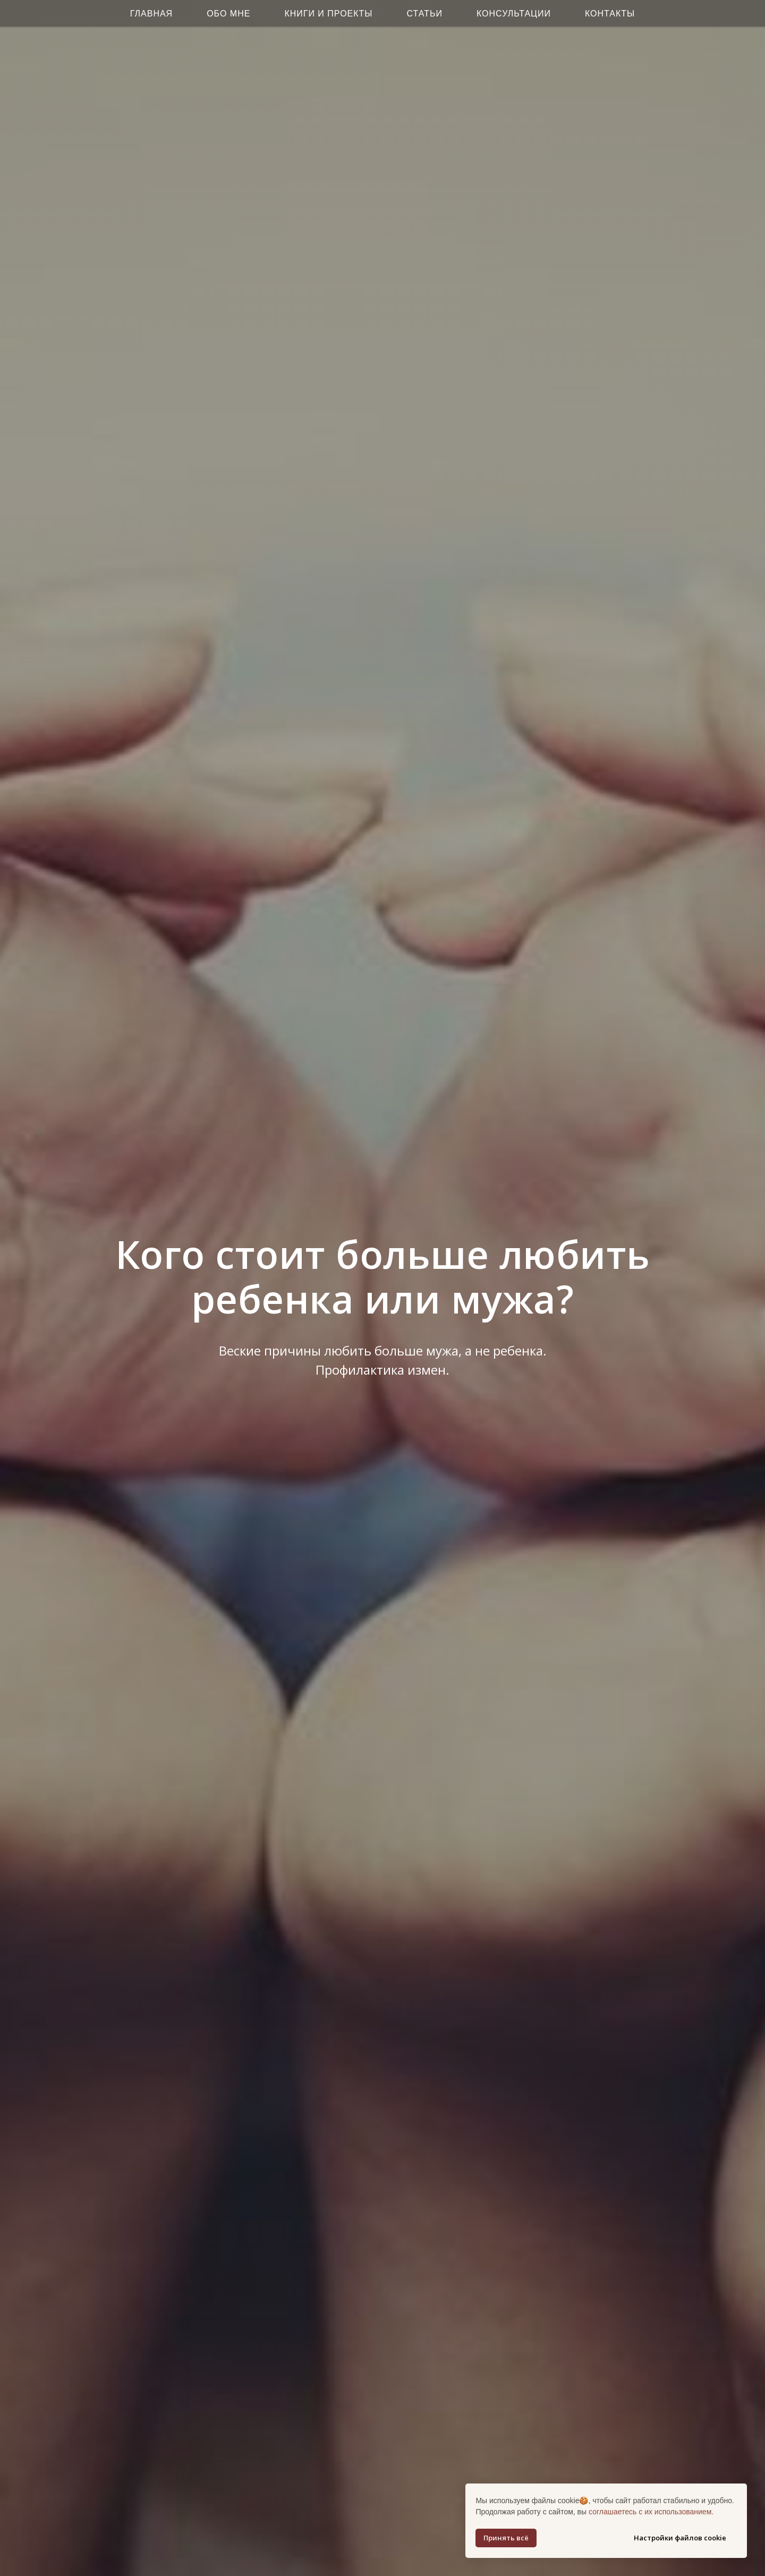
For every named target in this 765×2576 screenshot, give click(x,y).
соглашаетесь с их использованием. (651, 2511)
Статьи (425, 13)
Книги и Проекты (328, 13)
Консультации (514, 13)
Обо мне (228, 13)
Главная (151, 13)
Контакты (610, 13)
